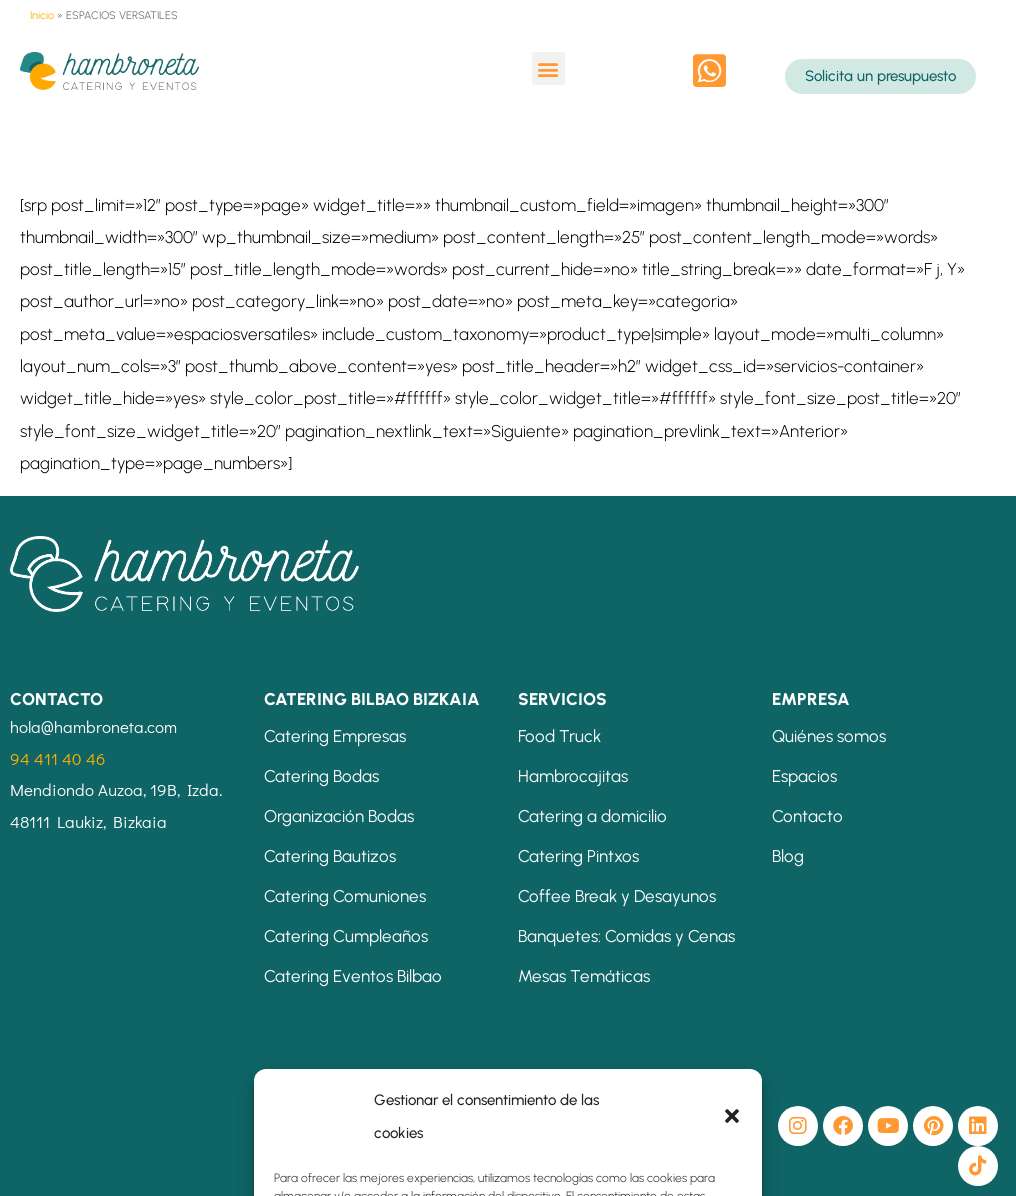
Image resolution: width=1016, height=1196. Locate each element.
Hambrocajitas (573, 776)
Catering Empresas (335, 736)
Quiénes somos (829, 736)
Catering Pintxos (578, 856)
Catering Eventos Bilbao (353, 976)
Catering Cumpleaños (346, 936)
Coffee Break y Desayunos (617, 896)
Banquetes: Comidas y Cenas (626, 936)
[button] (548, 68)
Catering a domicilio (592, 816)
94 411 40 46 (57, 758)
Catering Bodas (321, 776)
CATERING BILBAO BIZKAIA (372, 699)
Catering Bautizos (330, 856)
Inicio (42, 15)
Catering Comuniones (345, 896)
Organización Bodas (339, 816)
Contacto (807, 816)
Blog (788, 856)
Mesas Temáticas (584, 976)
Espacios (804, 776)
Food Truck (559, 736)
